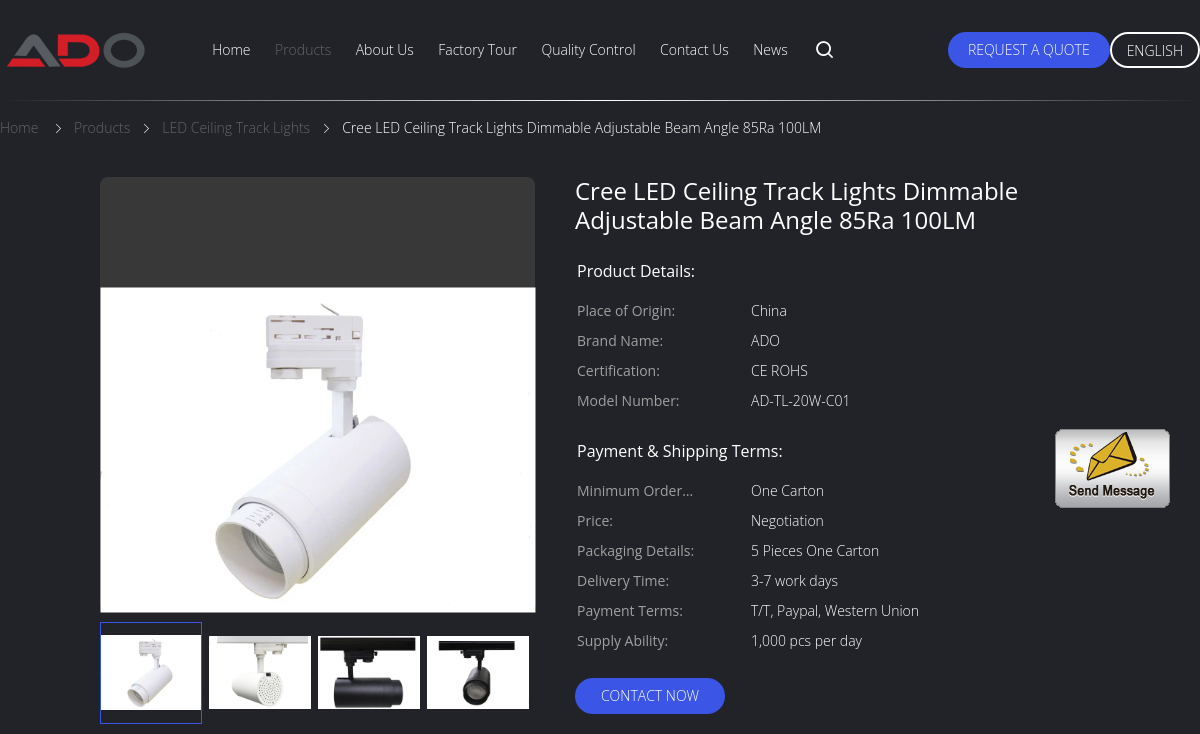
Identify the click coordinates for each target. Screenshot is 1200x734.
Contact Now (650, 695)
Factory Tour (477, 49)
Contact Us (694, 49)
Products (303, 49)
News (770, 49)
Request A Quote (1029, 49)
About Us (385, 49)
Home (231, 49)
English (1155, 50)
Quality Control (588, 49)
